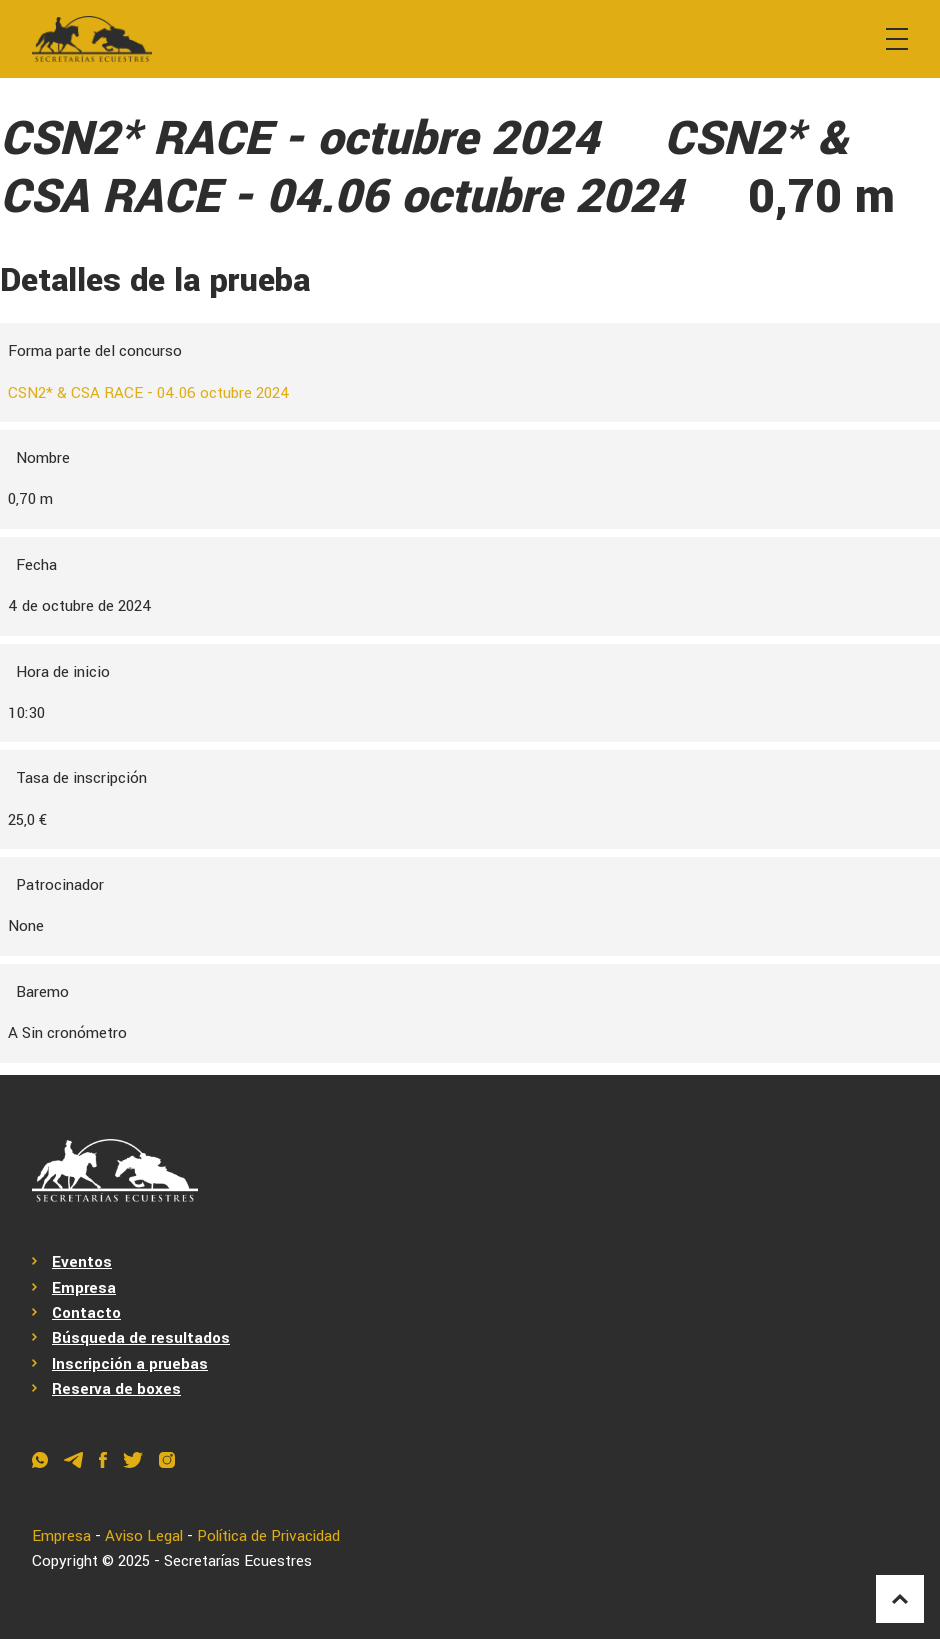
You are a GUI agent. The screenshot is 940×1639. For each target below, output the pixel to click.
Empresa (84, 1288)
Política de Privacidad (272, 1536)
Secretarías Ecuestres (238, 1561)
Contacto (86, 1313)
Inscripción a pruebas (130, 1364)
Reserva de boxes (116, 1389)
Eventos (82, 1262)
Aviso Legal (145, 1536)
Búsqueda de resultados (141, 1339)
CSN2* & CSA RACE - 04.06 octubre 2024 (149, 393)
